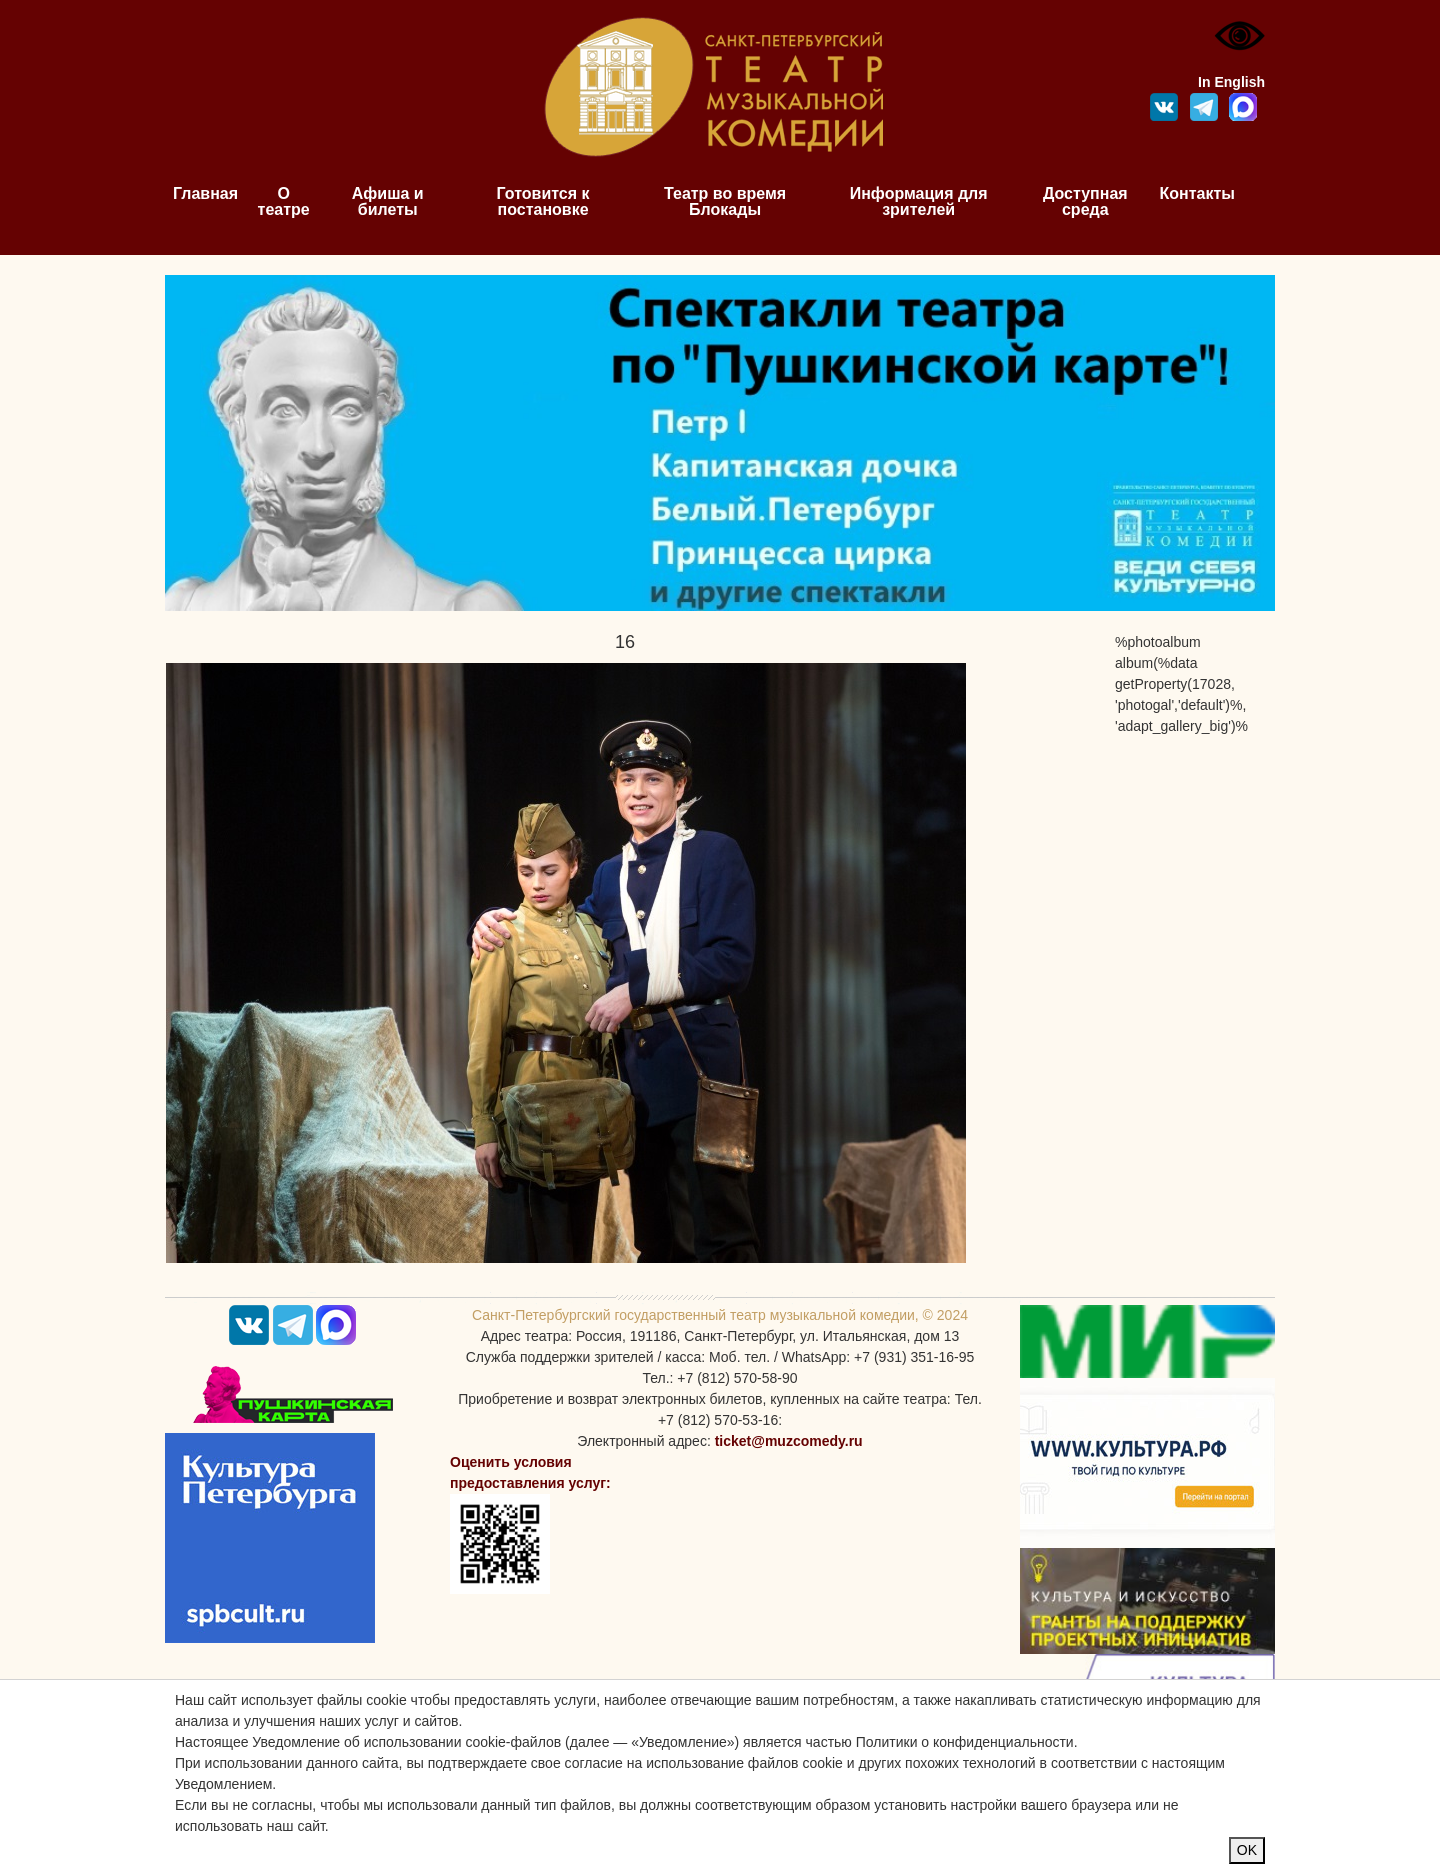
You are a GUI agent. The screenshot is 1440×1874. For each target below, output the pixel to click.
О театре (284, 201)
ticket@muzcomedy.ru (789, 1441)
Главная (205, 193)
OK (1247, 1850)
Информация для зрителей (919, 201)
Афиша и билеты (388, 201)
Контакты (1197, 193)
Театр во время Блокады (725, 201)
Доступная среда (1085, 201)
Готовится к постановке (543, 201)
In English (1231, 82)
